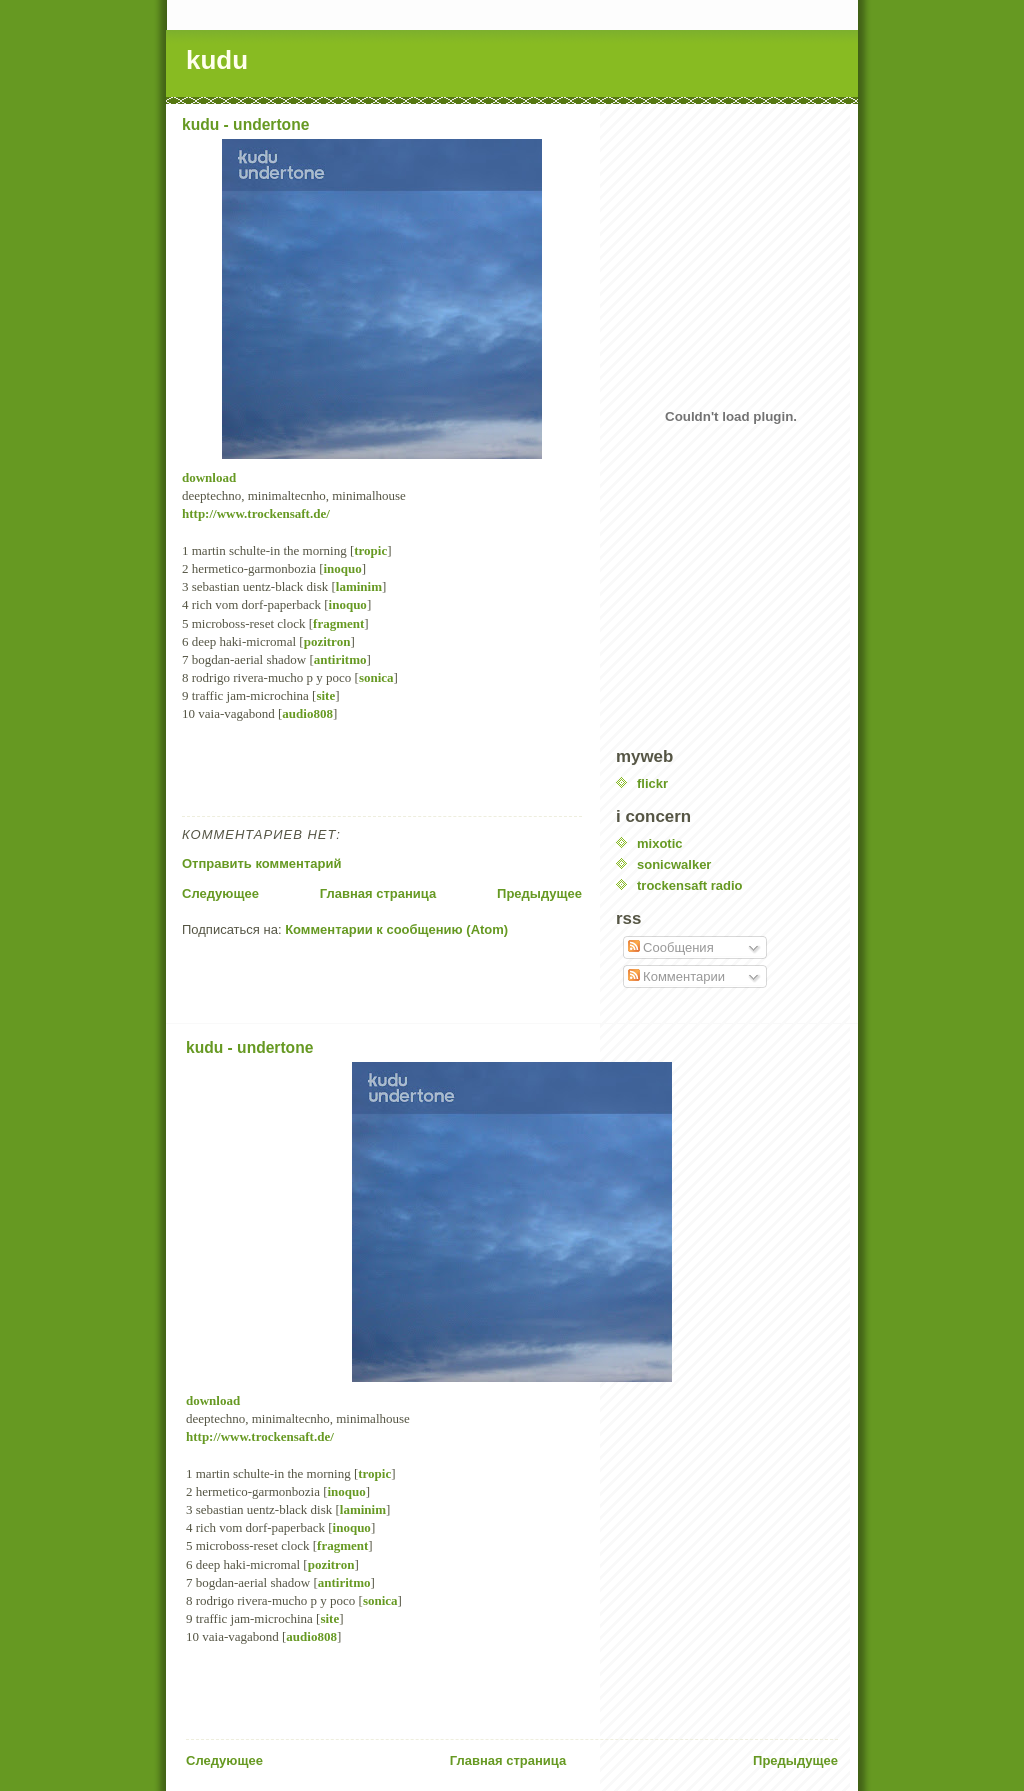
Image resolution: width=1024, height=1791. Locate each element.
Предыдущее (539, 893)
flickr (652, 783)
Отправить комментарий (261, 863)
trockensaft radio (689, 885)
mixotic (660, 843)
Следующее (220, 893)
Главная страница (378, 893)
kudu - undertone (245, 124)
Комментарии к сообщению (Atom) (396, 929)
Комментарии (677, 976)
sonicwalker (674, 864)
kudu (217, 60)
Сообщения (671, 947)
